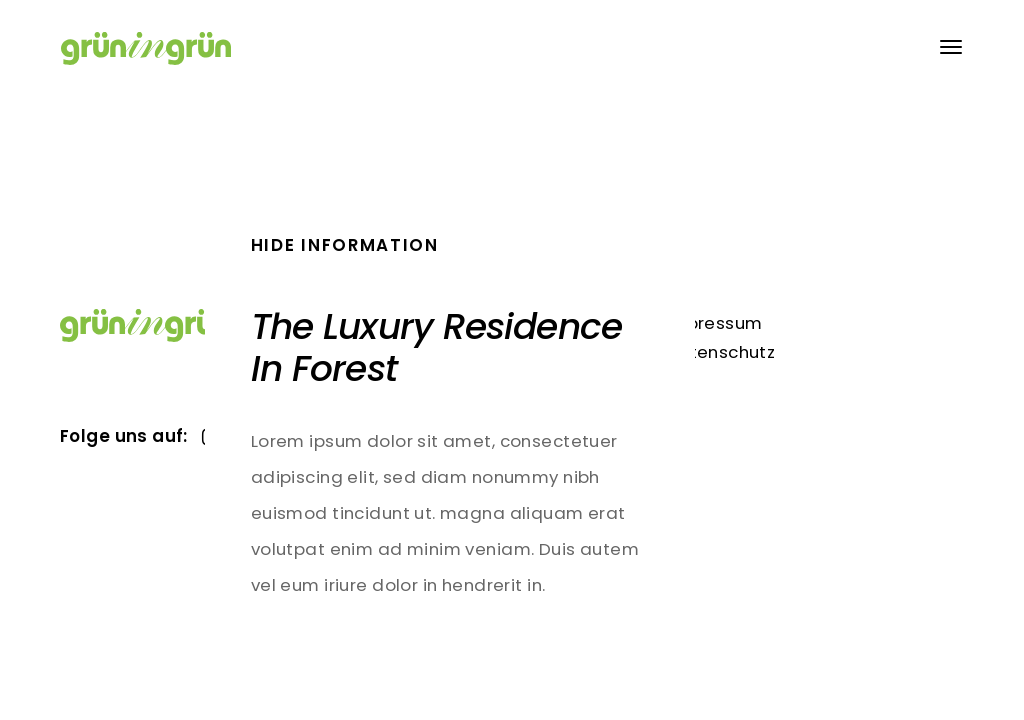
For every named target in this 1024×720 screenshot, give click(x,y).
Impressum (714, 323)
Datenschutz (720, 352)
